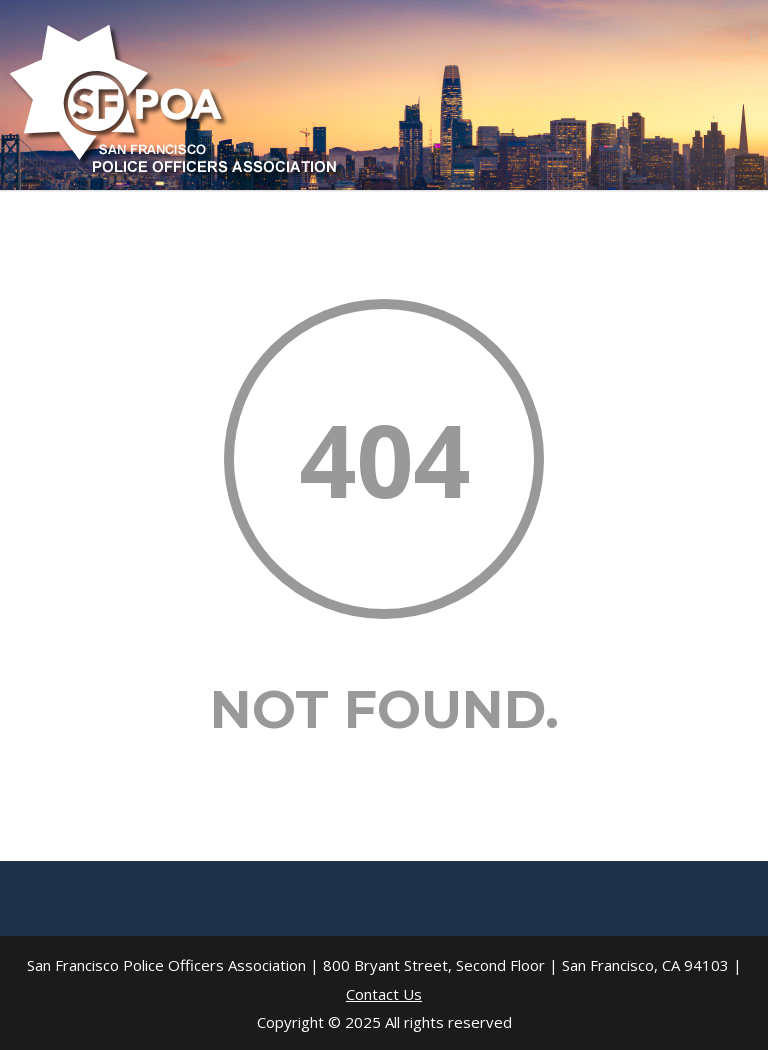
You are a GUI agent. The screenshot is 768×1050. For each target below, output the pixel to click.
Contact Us (384, 994)
